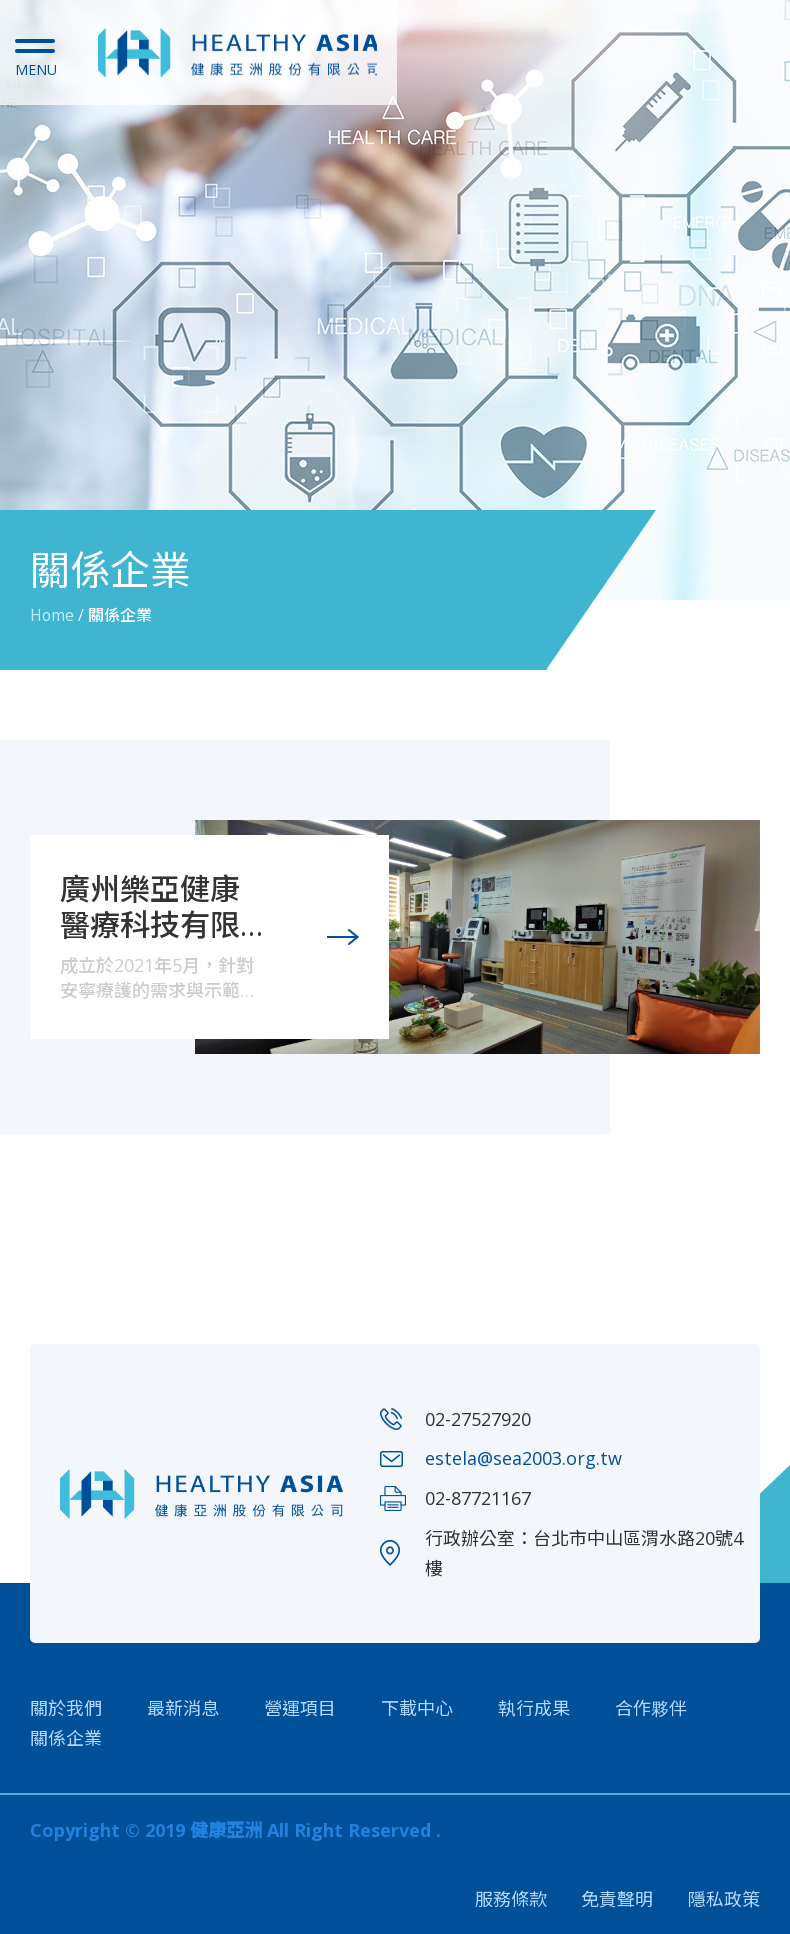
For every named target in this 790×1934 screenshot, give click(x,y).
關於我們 (66, 1707)
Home (52, 615)
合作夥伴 (651, 1707)
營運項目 (300, 1707)
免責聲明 (617, 1899)
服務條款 (510, 1899)
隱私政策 (724, 1899)
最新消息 (183, 1707)
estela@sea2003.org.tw (523, 1457)
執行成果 (534, 1707)
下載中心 (417, 1707)
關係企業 (66, 1737)
